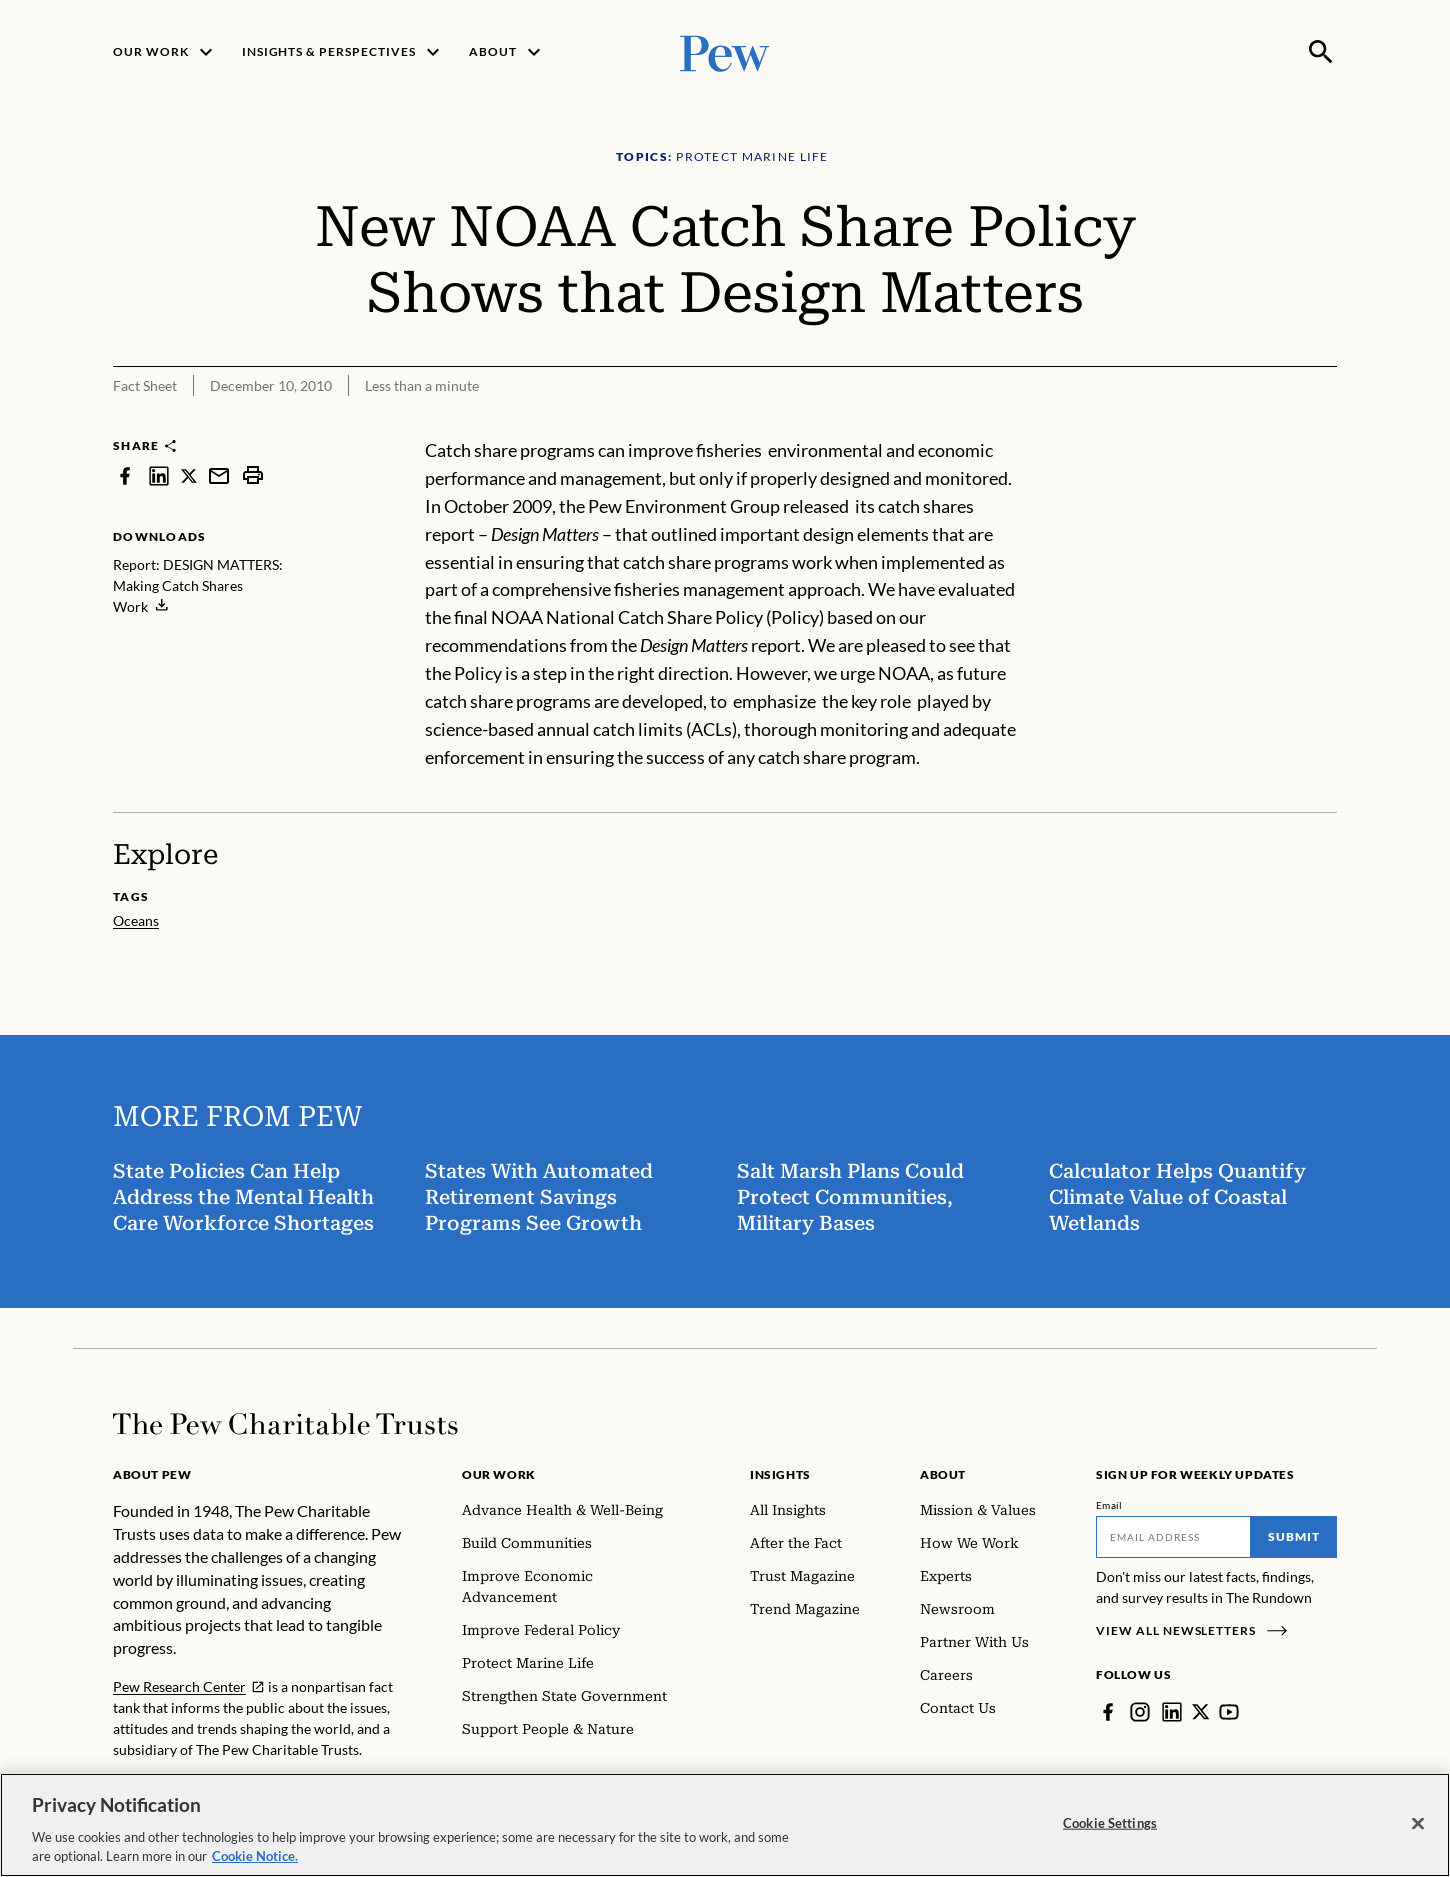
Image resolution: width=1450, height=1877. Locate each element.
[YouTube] (1230, 1712)
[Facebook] (1108, 1712)
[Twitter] (1201, 1712)
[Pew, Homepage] (725, 51)
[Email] (1173, 1537)
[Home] (285, 1424)
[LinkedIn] (1172, 1712)
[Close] (1418, 1824)
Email (1109, 1505)
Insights (780, 1474)
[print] (253, 475)
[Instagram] (1140, 1712)
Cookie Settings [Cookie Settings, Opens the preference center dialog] (1110, 1823)
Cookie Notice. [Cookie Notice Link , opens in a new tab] (255, 1856)
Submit (1294, 1536)
